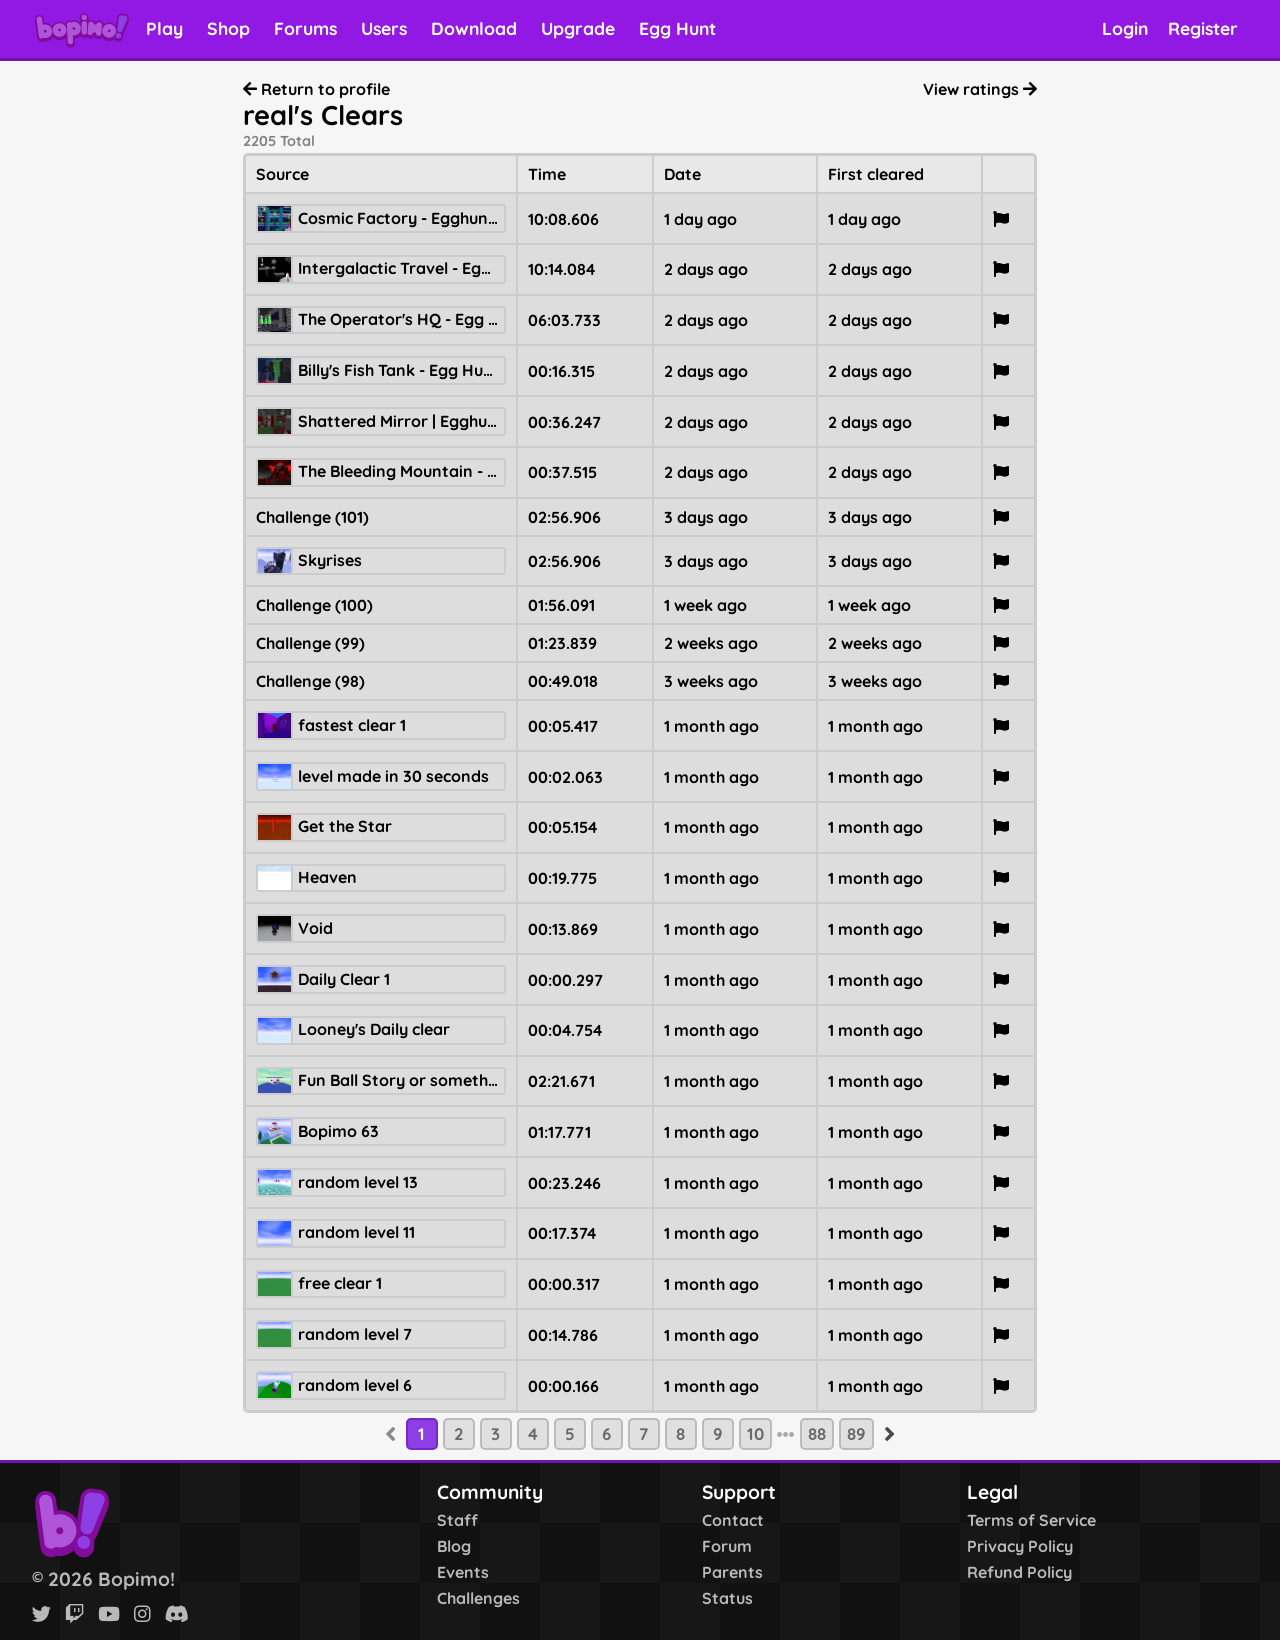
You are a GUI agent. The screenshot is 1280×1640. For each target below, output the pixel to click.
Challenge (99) (310, 643)
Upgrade (578, 28)
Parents (732, 1572)
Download (474, 28)
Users (384, 28)
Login (1125, 28)
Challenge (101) (312, 517)
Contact (733, 1520)
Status (727, 1598)
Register (1203, 28)
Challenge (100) (314, 605)
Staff (457, 1520)
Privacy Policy (1020, 1546)
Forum (727, 1546)
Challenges (478, 1598)
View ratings (980, 89)
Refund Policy (1019, 1572)
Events (463, 1572)
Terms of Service (1031, 1520)
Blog (454, 1546)
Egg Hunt (677, 28)
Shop (228, 28)
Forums (305, 28)
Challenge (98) (310, 681)
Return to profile (316, 89)
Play (164, 28)
